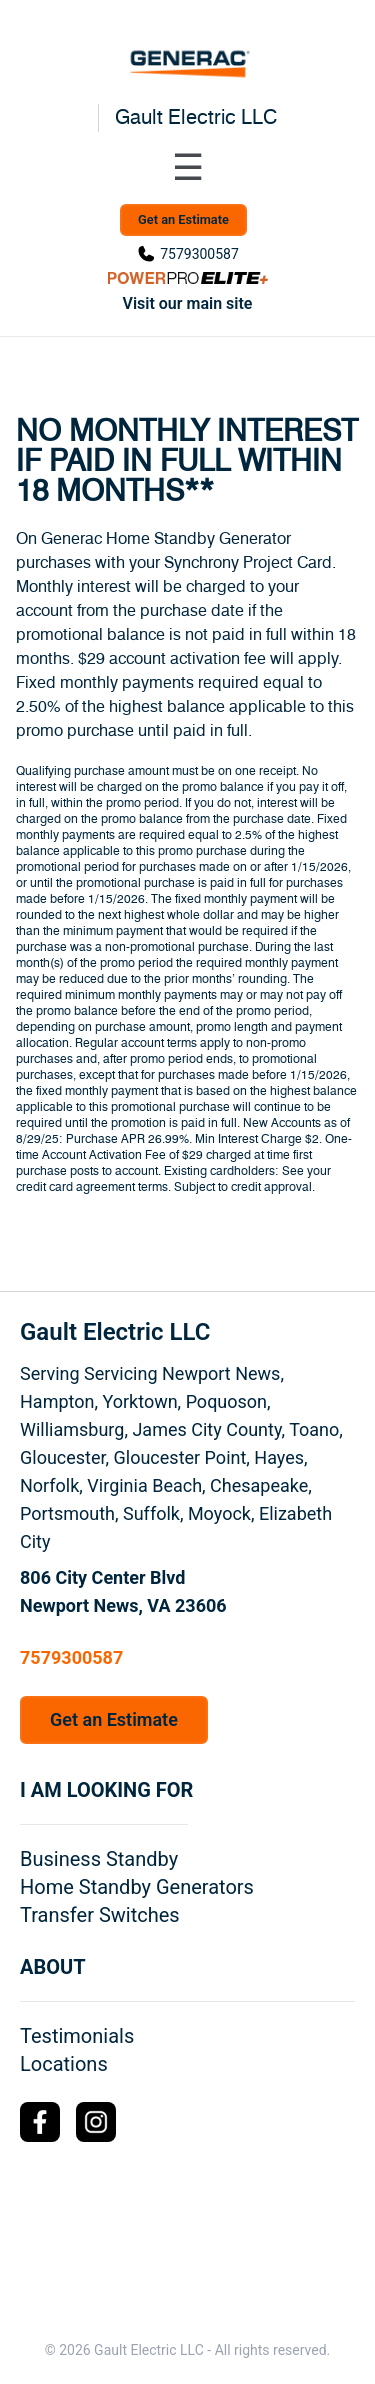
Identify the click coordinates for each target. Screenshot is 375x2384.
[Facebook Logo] (40, 2122)
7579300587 (199, 254)
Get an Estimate (183, 219)
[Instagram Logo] (96, 2122)
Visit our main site (188, 303)
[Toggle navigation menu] (188, 168)
